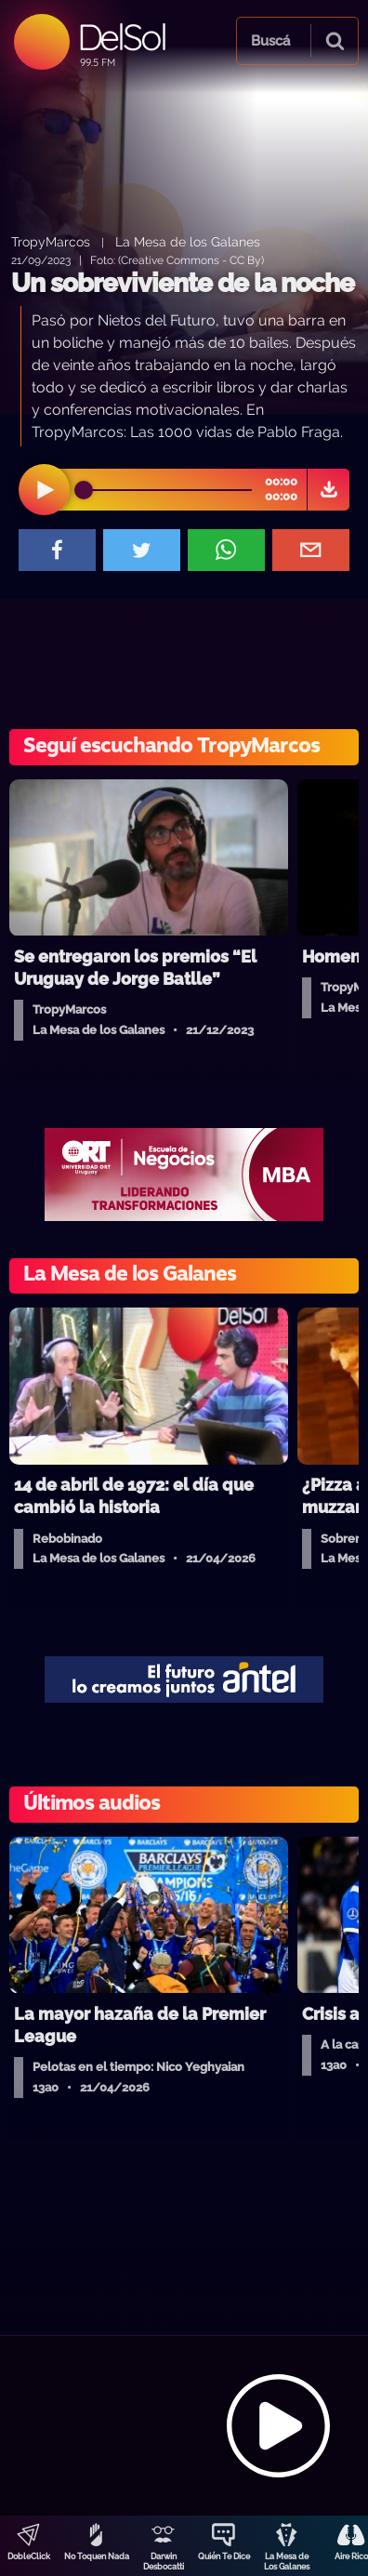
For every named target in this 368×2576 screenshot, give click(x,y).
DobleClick (28, 2556)
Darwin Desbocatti (163, 2561)
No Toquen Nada (96, 2556)
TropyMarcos (50, 241)
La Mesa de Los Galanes (286, 2561)
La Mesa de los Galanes (187, 241)
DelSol (121, 37)
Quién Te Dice (224, 2556)
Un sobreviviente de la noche (182, 283)
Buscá (270, 41)
